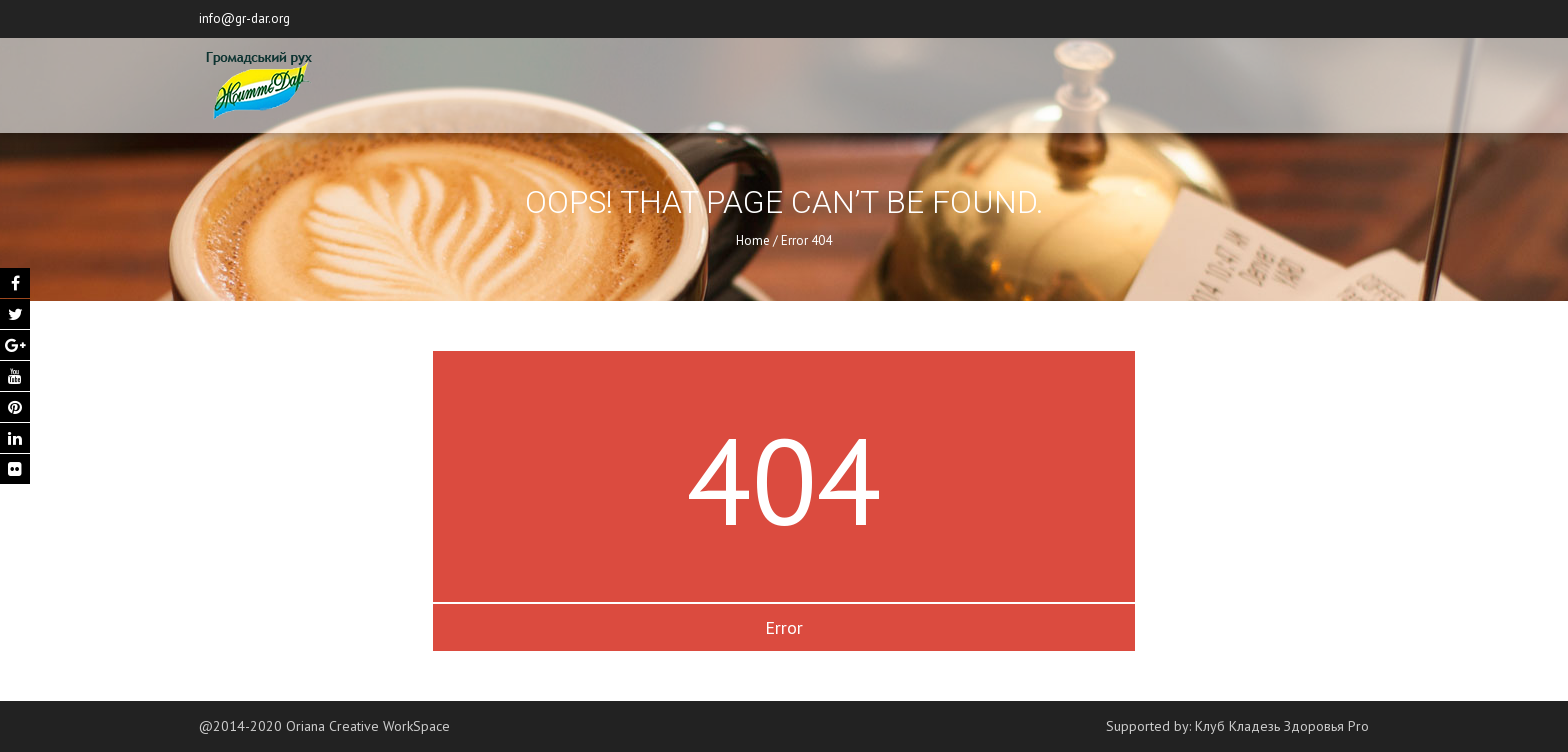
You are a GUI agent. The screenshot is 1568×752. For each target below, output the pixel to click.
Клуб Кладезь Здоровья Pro (1282, 726)
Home (753, 240)
